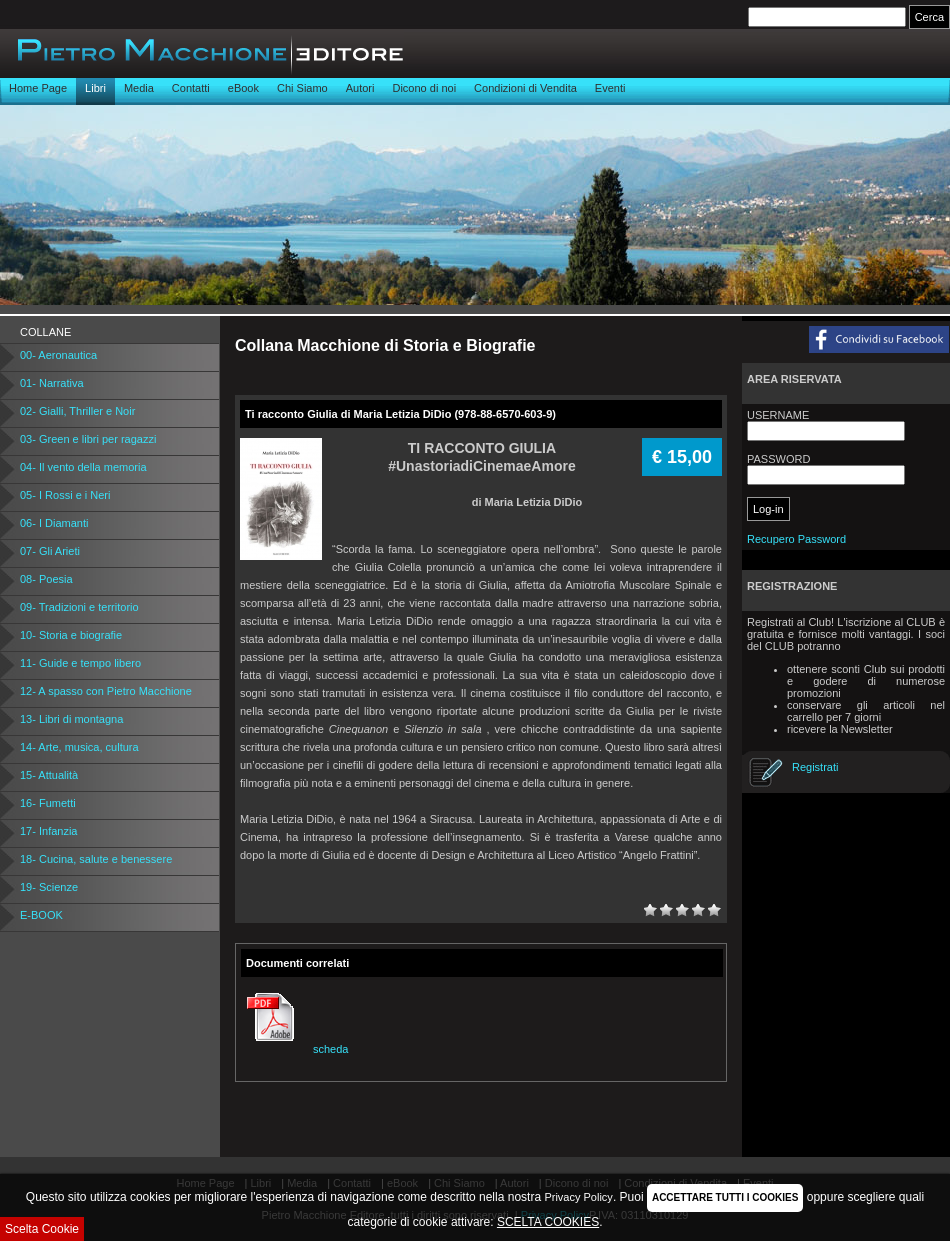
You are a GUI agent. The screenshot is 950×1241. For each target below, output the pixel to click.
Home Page (38, 88)
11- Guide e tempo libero (80, 663)
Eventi (610, 88)
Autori (360, 88)
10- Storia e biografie (71, 635)
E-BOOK (41, 915)
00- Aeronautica (58, 355)
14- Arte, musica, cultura (79, 747)
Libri (95, 88)
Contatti (191, 88)
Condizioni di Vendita (525, 88)
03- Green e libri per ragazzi (88, 439)
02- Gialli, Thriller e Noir (77, 411)
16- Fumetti (48, 803)
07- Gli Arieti (50, 551)
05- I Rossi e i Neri (65, 495)
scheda (294, 1049)
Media (139, 88)
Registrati (815, 767)
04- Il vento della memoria (83, 467)
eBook (243, 88)
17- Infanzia (48, 831)
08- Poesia (46, 579)
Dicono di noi (424, 88)
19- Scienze (49, 887)
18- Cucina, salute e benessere (96, 859)
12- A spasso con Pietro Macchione (106, 691)
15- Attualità (49, 775)
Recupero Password (796, 539)
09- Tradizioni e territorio (79, 607)
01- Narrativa (52, 383)
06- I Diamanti (54, 523)
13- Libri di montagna (71, 719)
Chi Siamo (302, 88)
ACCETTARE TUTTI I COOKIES (725, 1197)
